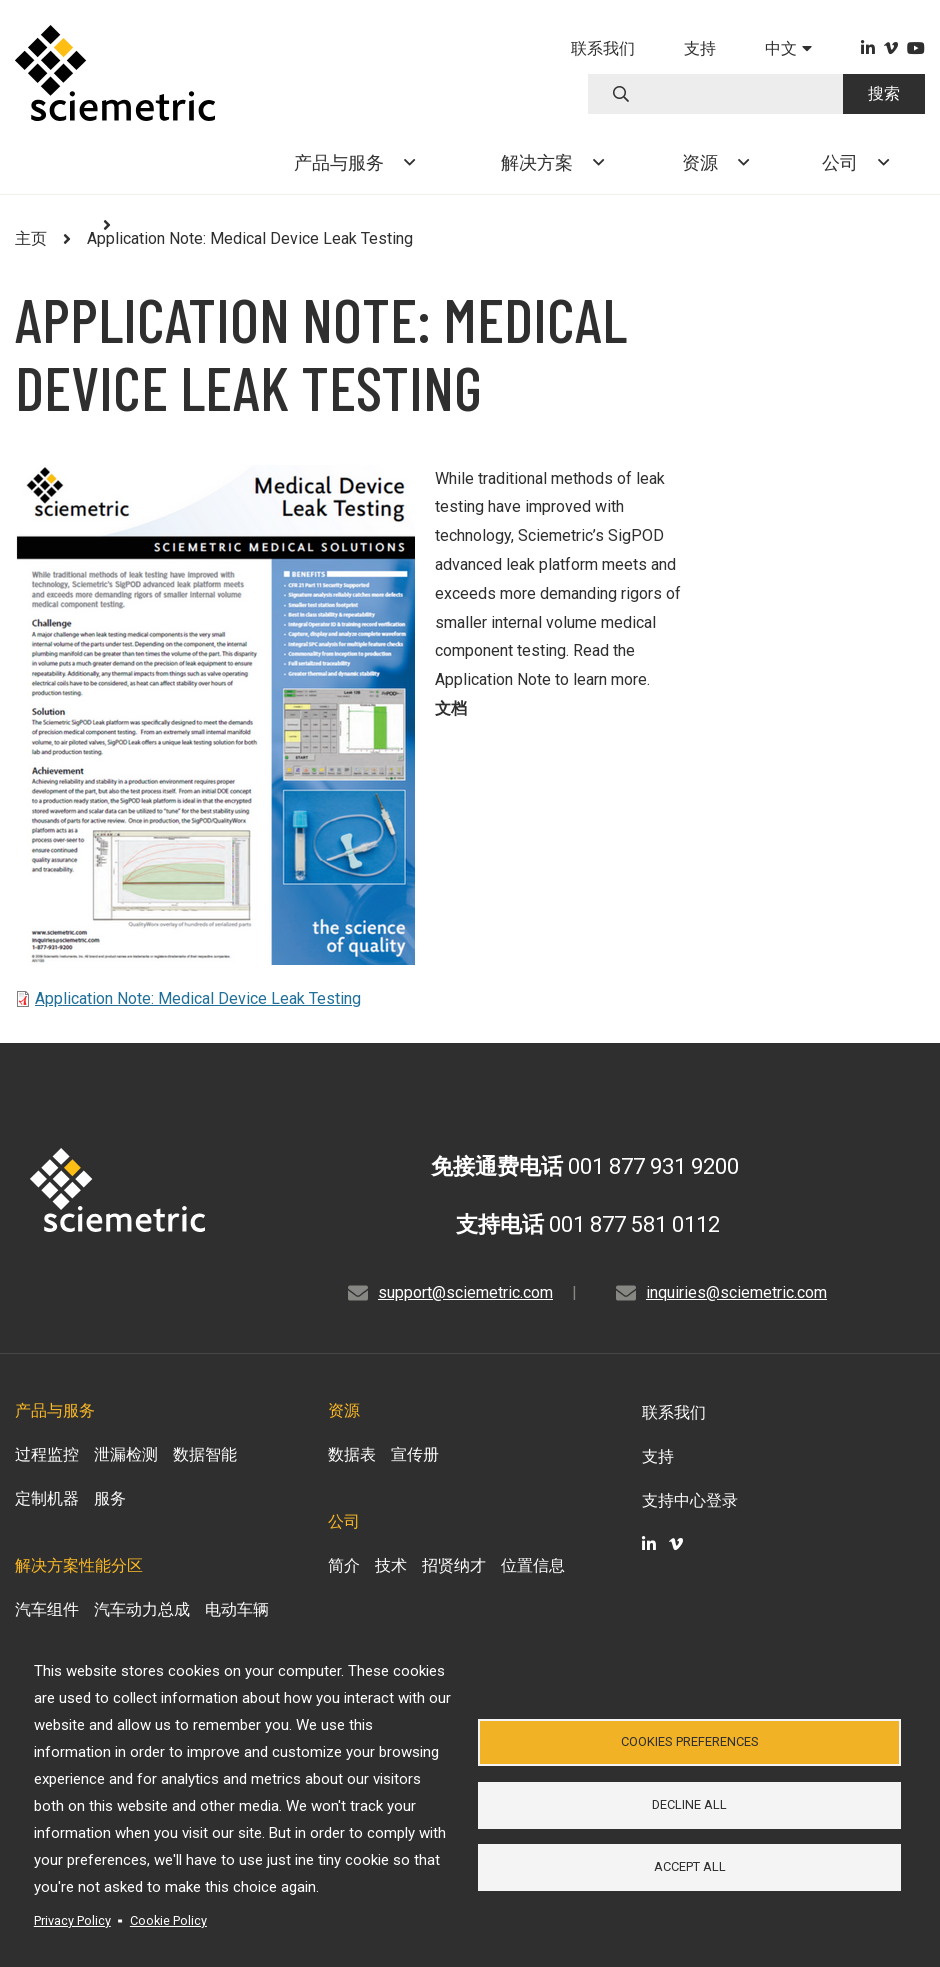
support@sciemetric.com (465, 1292)
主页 (31, 238)
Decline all (689, 1804)
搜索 (884, 93)
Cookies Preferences (690, 1740)
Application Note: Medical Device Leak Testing (198, 998)
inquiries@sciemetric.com (736, 1292)
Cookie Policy (168, 1920)
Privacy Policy (72, 1920)
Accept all (690, 1868)
